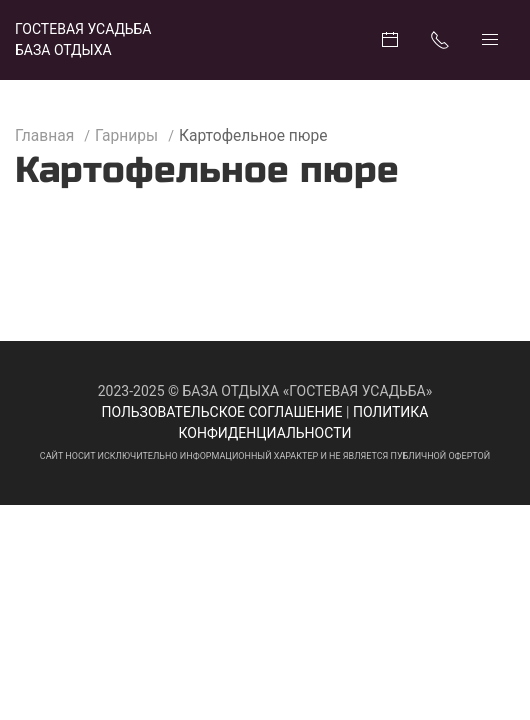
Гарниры (126, 136)
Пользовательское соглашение (222, 412)
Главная (44, 136)
